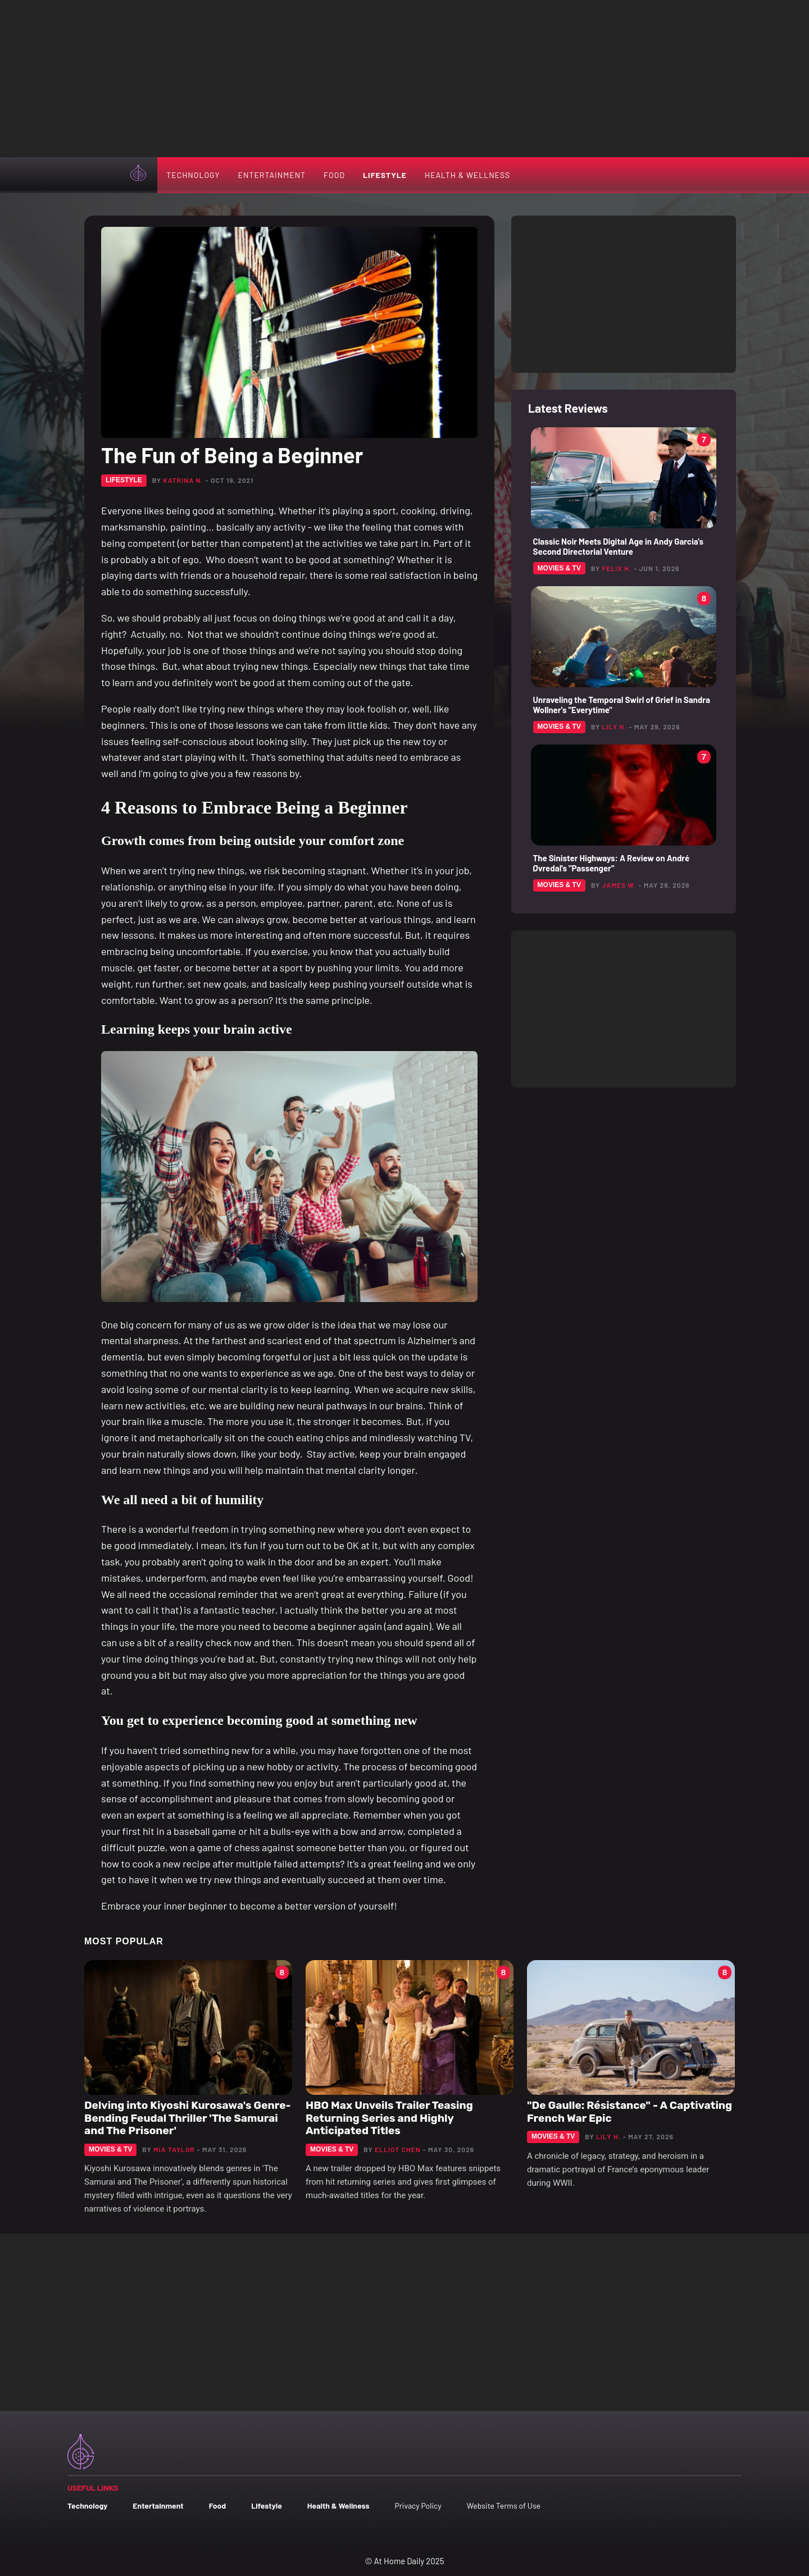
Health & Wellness (467, 175)
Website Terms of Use (503, 2505)
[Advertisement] (404, 78)
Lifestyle (385, 175)
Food (334, 175)
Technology (193, 175)
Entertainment (272, 175)
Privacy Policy (417, 2505)
